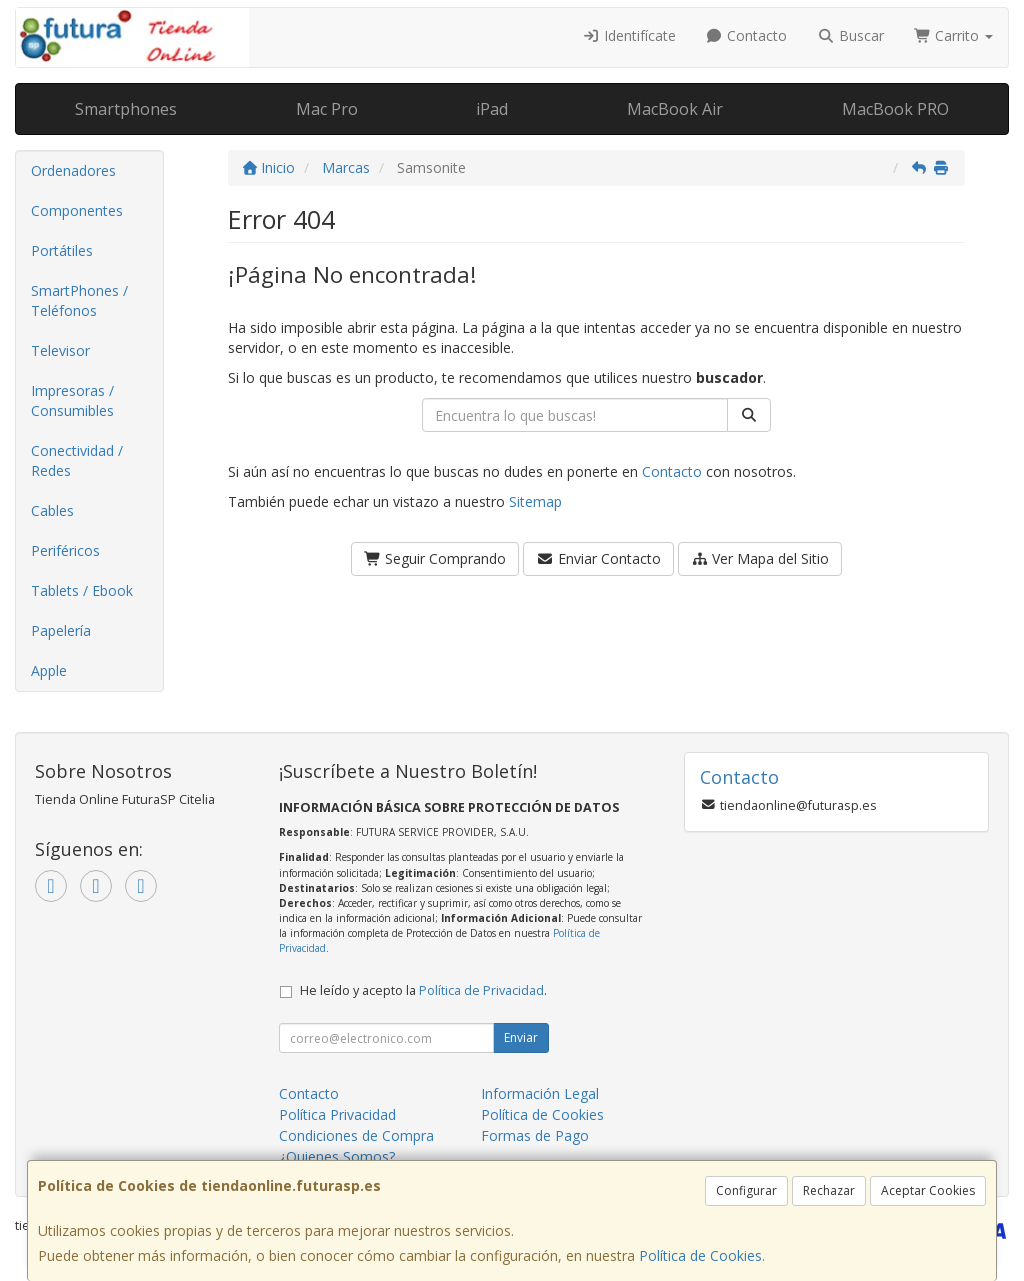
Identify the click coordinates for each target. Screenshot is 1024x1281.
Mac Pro (327, 109)
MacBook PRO (895, 109)
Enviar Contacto (598, 558)
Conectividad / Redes (77, 460)
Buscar (850, 35)
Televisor (60, 350)
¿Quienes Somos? (337, 1156)
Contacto (747, 35)
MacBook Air (675, 109)
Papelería (61, 630)
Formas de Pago (535, 1135)
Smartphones (126, 109)
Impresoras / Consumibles (72, 400)
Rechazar (829, 1190)
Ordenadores (73, 170)
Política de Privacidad (481, 990)
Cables (52, 510)
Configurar (746, 1190)
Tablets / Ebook (82, 590)
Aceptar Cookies (928, 1190)
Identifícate (629, 35)
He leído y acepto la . (423, 990)
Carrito (954, 35)
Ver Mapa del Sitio (760, 558)
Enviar (521, 1037)
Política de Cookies (700, 1255)
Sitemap (535, 501)
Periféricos (65, 550)
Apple (49, 670)
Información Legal (540, 1093)
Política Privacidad (337, 1114)
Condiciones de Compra (356, 1135)
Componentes (77, 210)
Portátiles (62, 250)
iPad (492, 109)
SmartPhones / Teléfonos (79, 300)
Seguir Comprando (435, 558)
